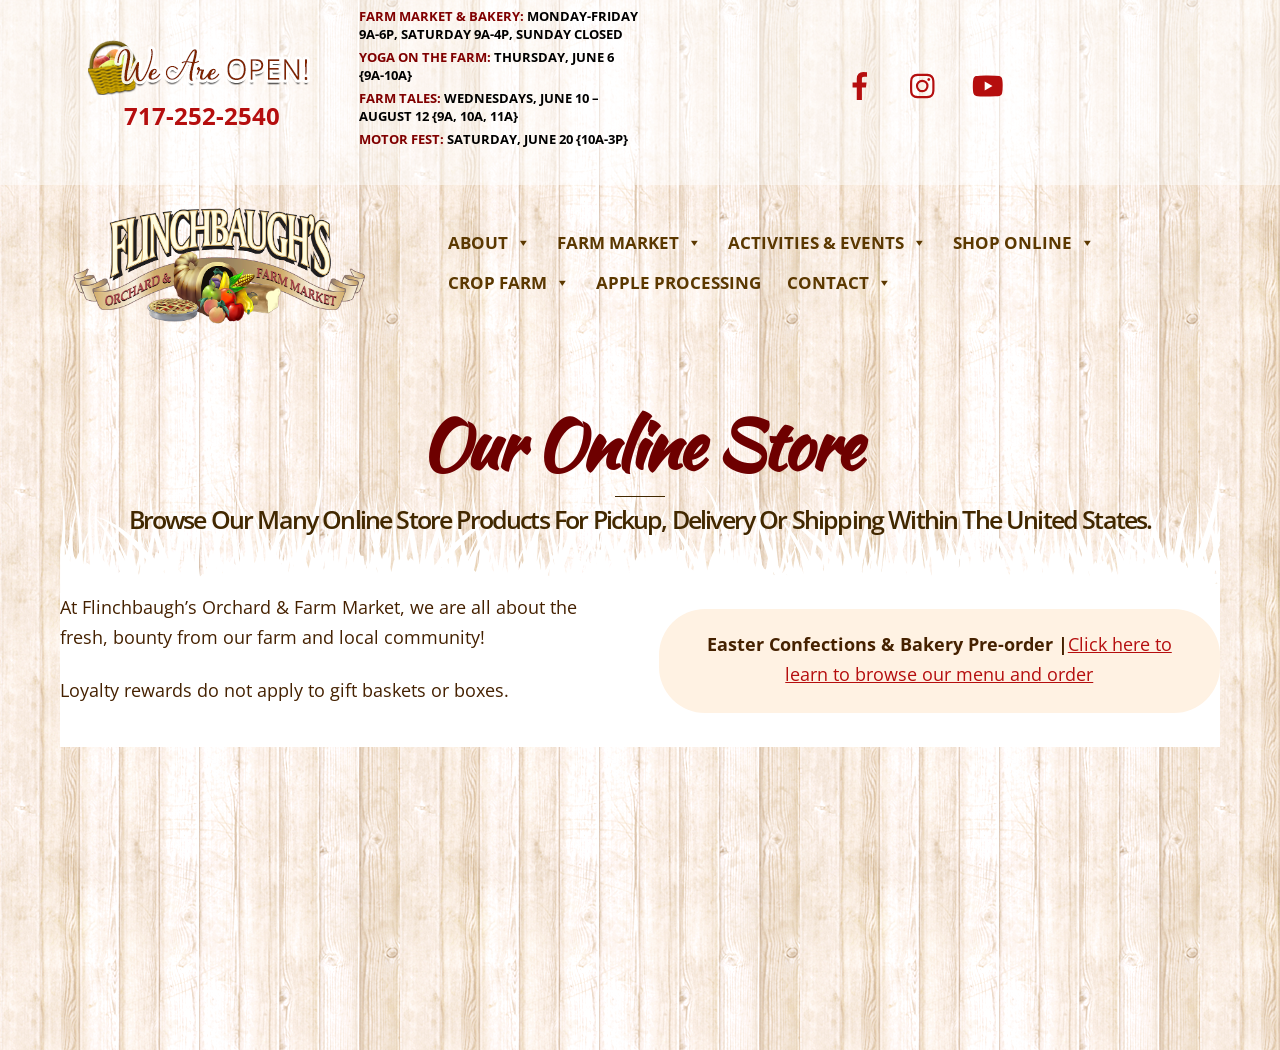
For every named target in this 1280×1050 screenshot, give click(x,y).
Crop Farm (509, 282)
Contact (839, 282)
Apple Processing (678, 282)
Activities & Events (827, 242)
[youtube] (991, 83)
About (489, 242)
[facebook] (863, 83)
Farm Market (629, 242)
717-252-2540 (202, 115)
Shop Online (1024, 242)
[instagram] (927, 83)
